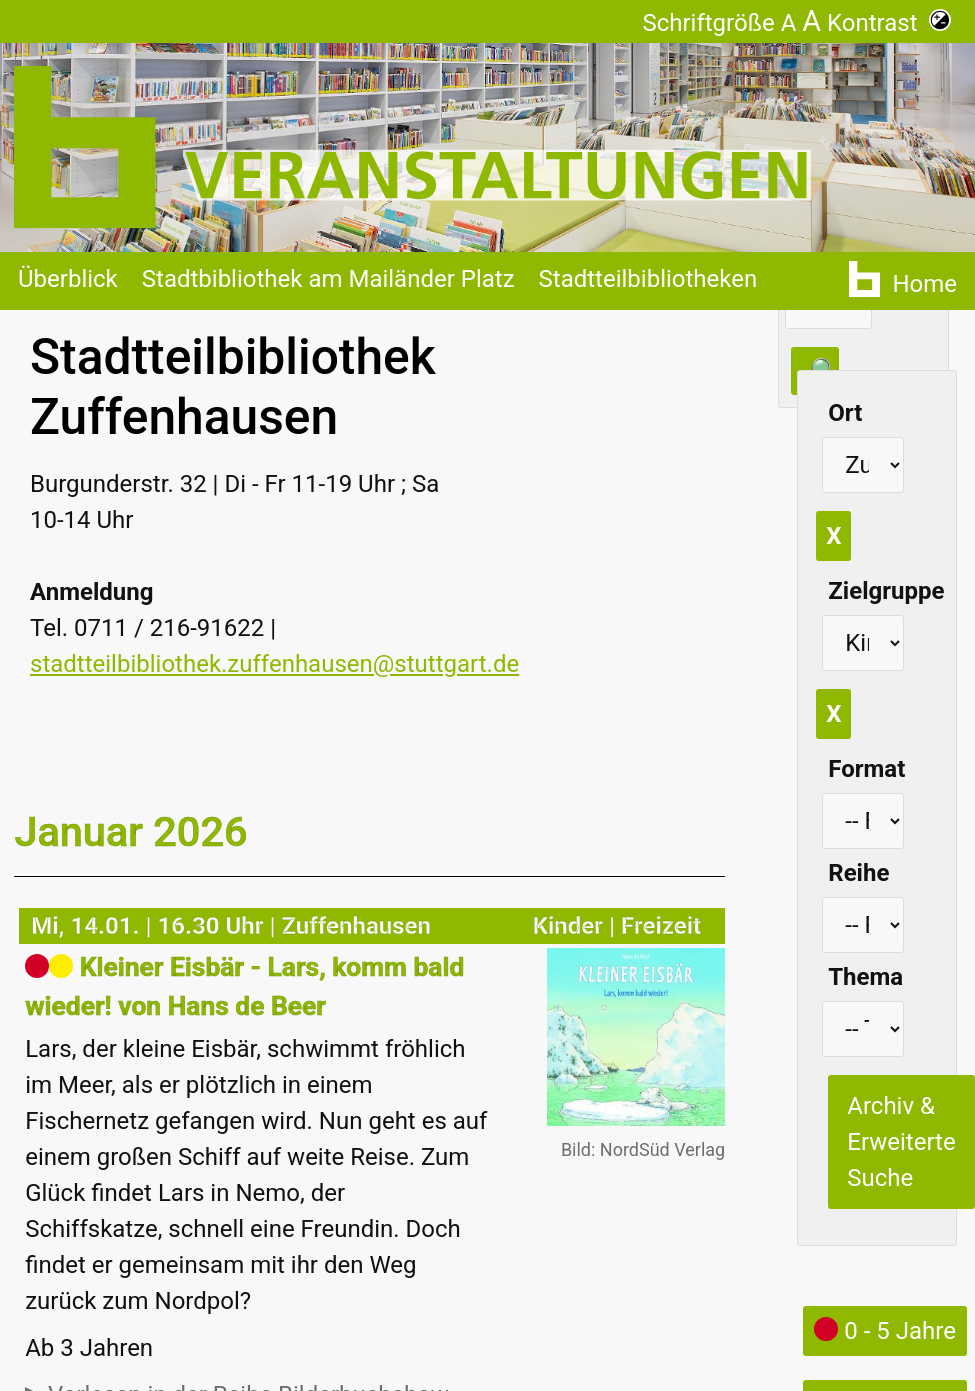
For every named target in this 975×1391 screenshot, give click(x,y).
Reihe (858, 873)
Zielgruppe (886, 591)
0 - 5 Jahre (885, 1331)
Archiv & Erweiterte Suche (901, 1142)
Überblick (68, 279)
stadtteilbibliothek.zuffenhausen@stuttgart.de (274, 664)
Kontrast (889, 23)
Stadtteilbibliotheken (648, 279)
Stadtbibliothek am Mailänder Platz (328, 279)
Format (866, 769)
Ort (845, 413)
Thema (865, 977)
